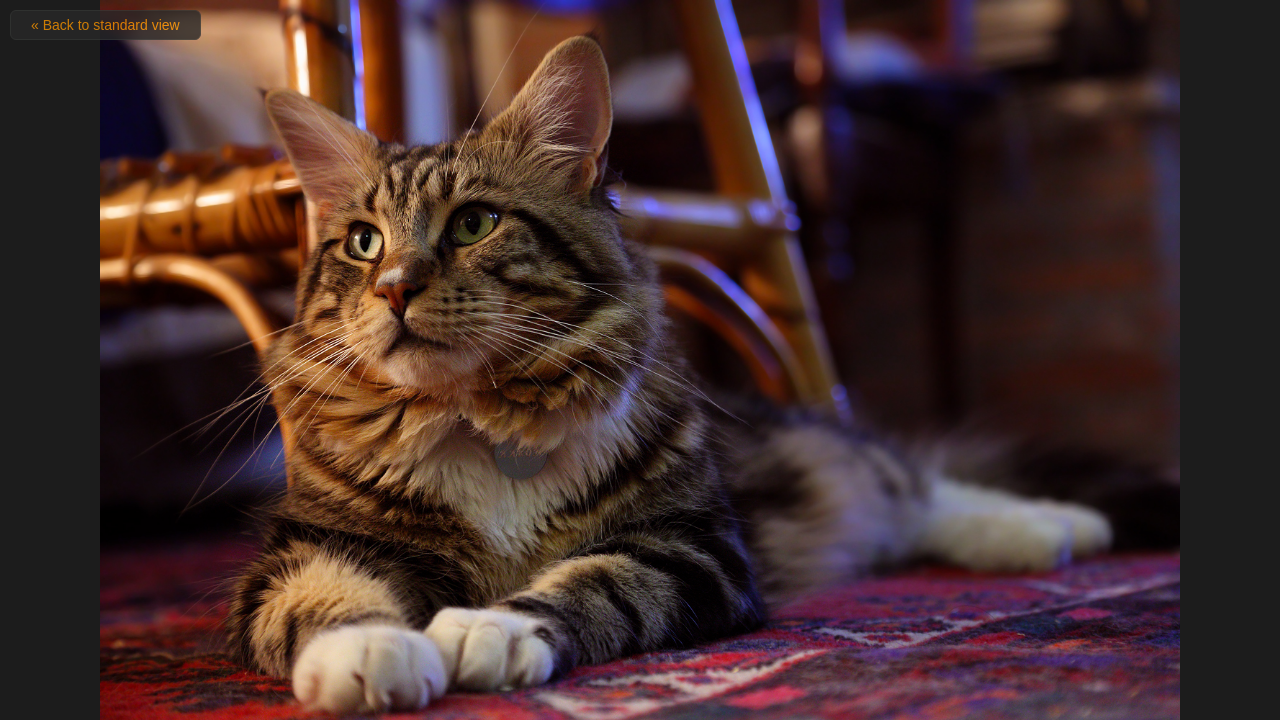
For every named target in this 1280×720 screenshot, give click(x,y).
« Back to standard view (105, 25)
